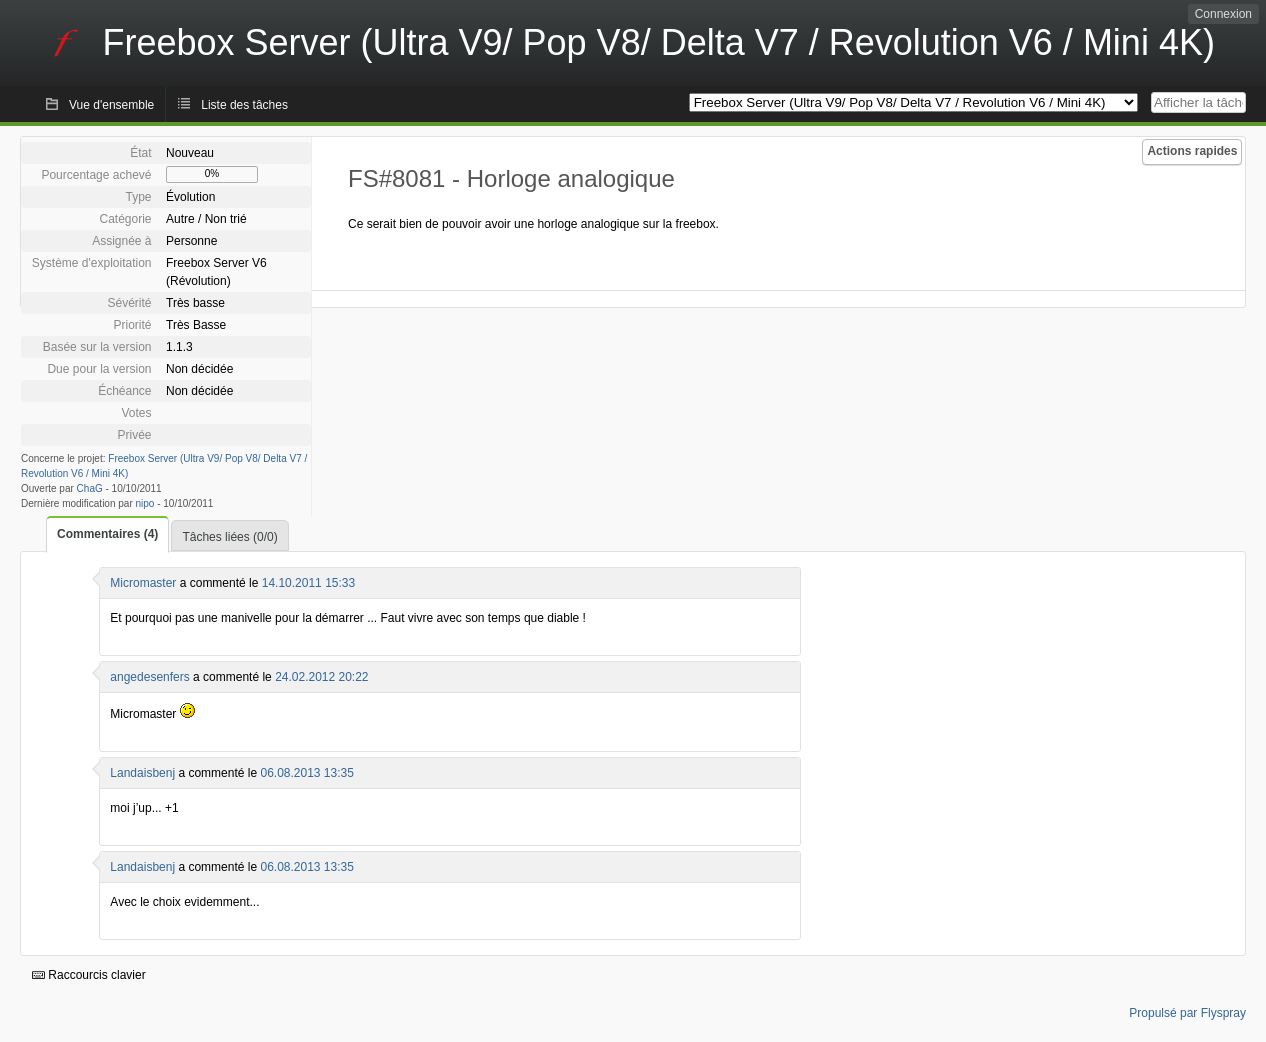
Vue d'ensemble (111, 105)
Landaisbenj (142, 773)
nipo (145, 503)
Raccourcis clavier (89, 975)
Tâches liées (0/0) (229, 537)
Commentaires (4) (107, 534)
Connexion (1223, 14)
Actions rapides (1192, 151)
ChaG (90, 488)
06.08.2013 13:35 (306, 773)
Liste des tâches (244, 105)
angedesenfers (149, 677)
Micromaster (143, 583)
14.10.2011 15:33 (308, 583)
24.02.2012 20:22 (321, 677)
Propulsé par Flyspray (1187, 1013)
